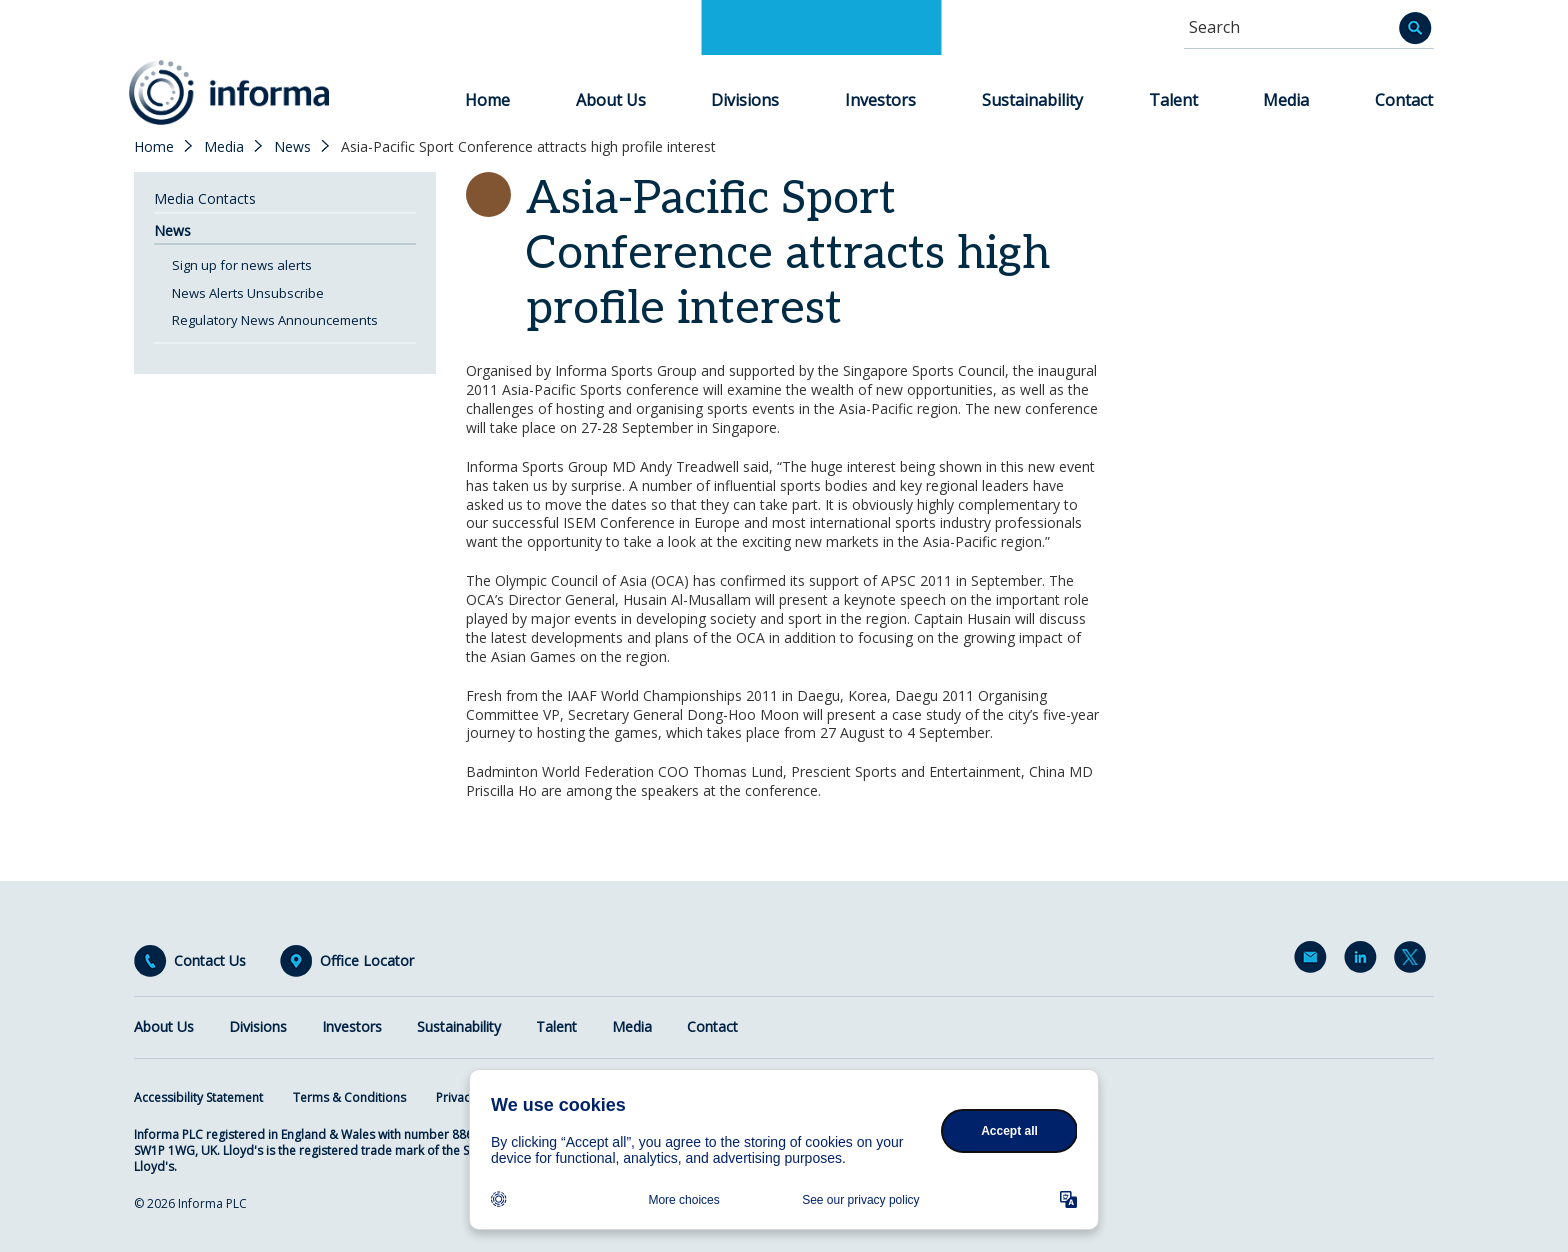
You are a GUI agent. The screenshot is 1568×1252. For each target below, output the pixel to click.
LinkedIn (1364, 961)
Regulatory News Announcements (275, 320)
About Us (611, 100)
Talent (1173, 100)
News (292, 147)
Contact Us (210, 961)
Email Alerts (1314, 961)
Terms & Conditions (349, 1097)
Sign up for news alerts (242, 265)
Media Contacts (205, 198)
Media (1286, 100)
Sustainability (1032, 100)
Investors (880, 100)
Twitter (1414, 961)
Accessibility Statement (198, 1097)
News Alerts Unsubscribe (248, 293)
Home (487, 100)
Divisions (745, 100)
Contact (1404, 100)
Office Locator (367, 961)
